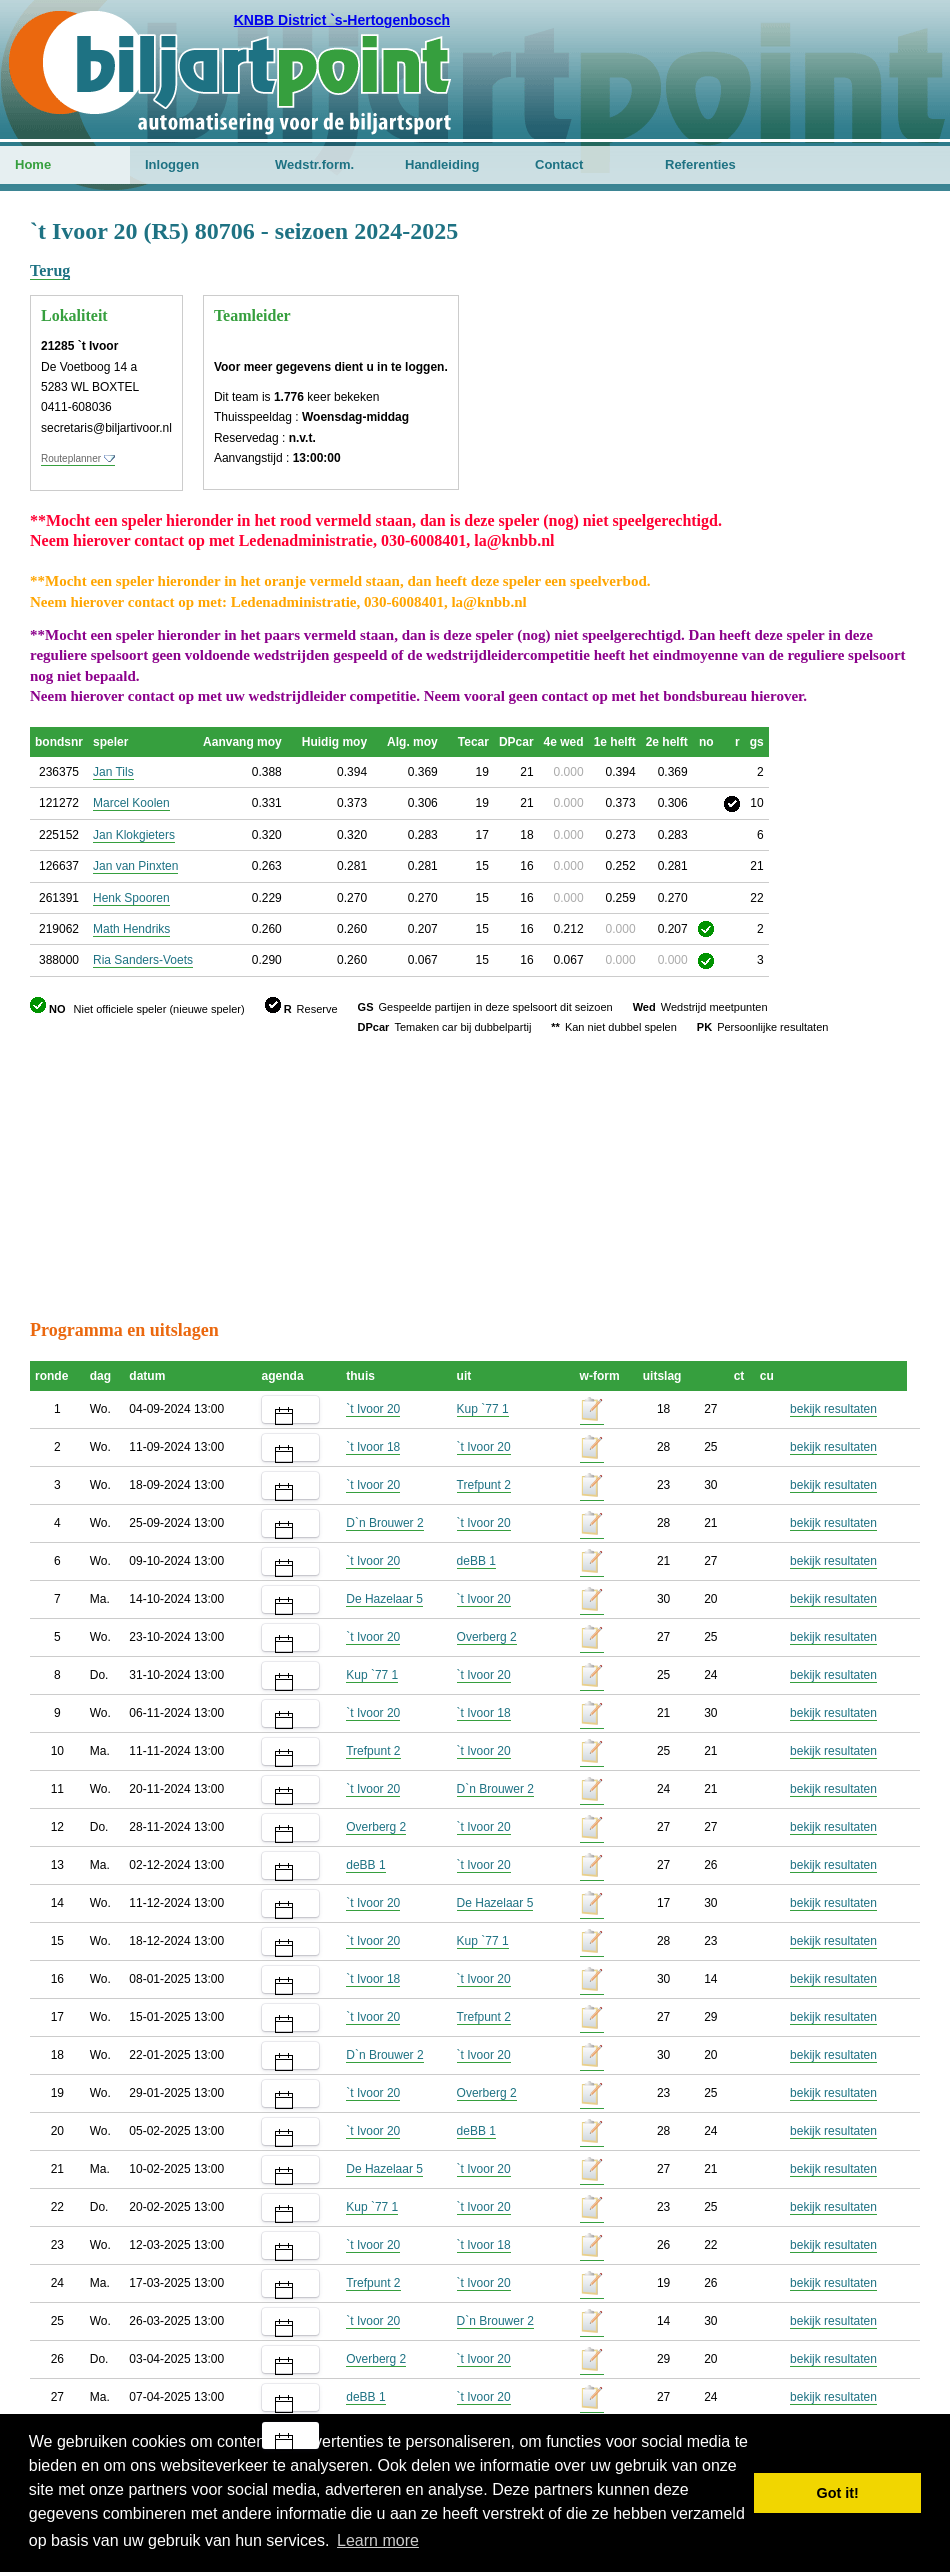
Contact (559, 164)
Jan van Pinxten (135, 866)
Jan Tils (113, 772)
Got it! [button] (838, 2493)
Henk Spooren (131, 898)
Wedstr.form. (314, 164)
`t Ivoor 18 (373, 1447)
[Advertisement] (800, 315)
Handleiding (442, 164)
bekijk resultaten (833, 1409)
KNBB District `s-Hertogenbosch (342, 20)
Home (33, 164)
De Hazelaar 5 (384, 1599)
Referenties (700, 164)
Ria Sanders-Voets (143, 960)
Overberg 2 (487, 1637)
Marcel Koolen (131, 803)
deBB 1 (476, 1561)
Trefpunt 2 (484, 1485)
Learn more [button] (378, 2540)
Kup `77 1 (483, 1409)
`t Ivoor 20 (373, 1409)
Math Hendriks (131, 929)
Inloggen (172, 164)
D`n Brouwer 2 (384, 1523)
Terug (50, 270)
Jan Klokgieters (134, 835)
